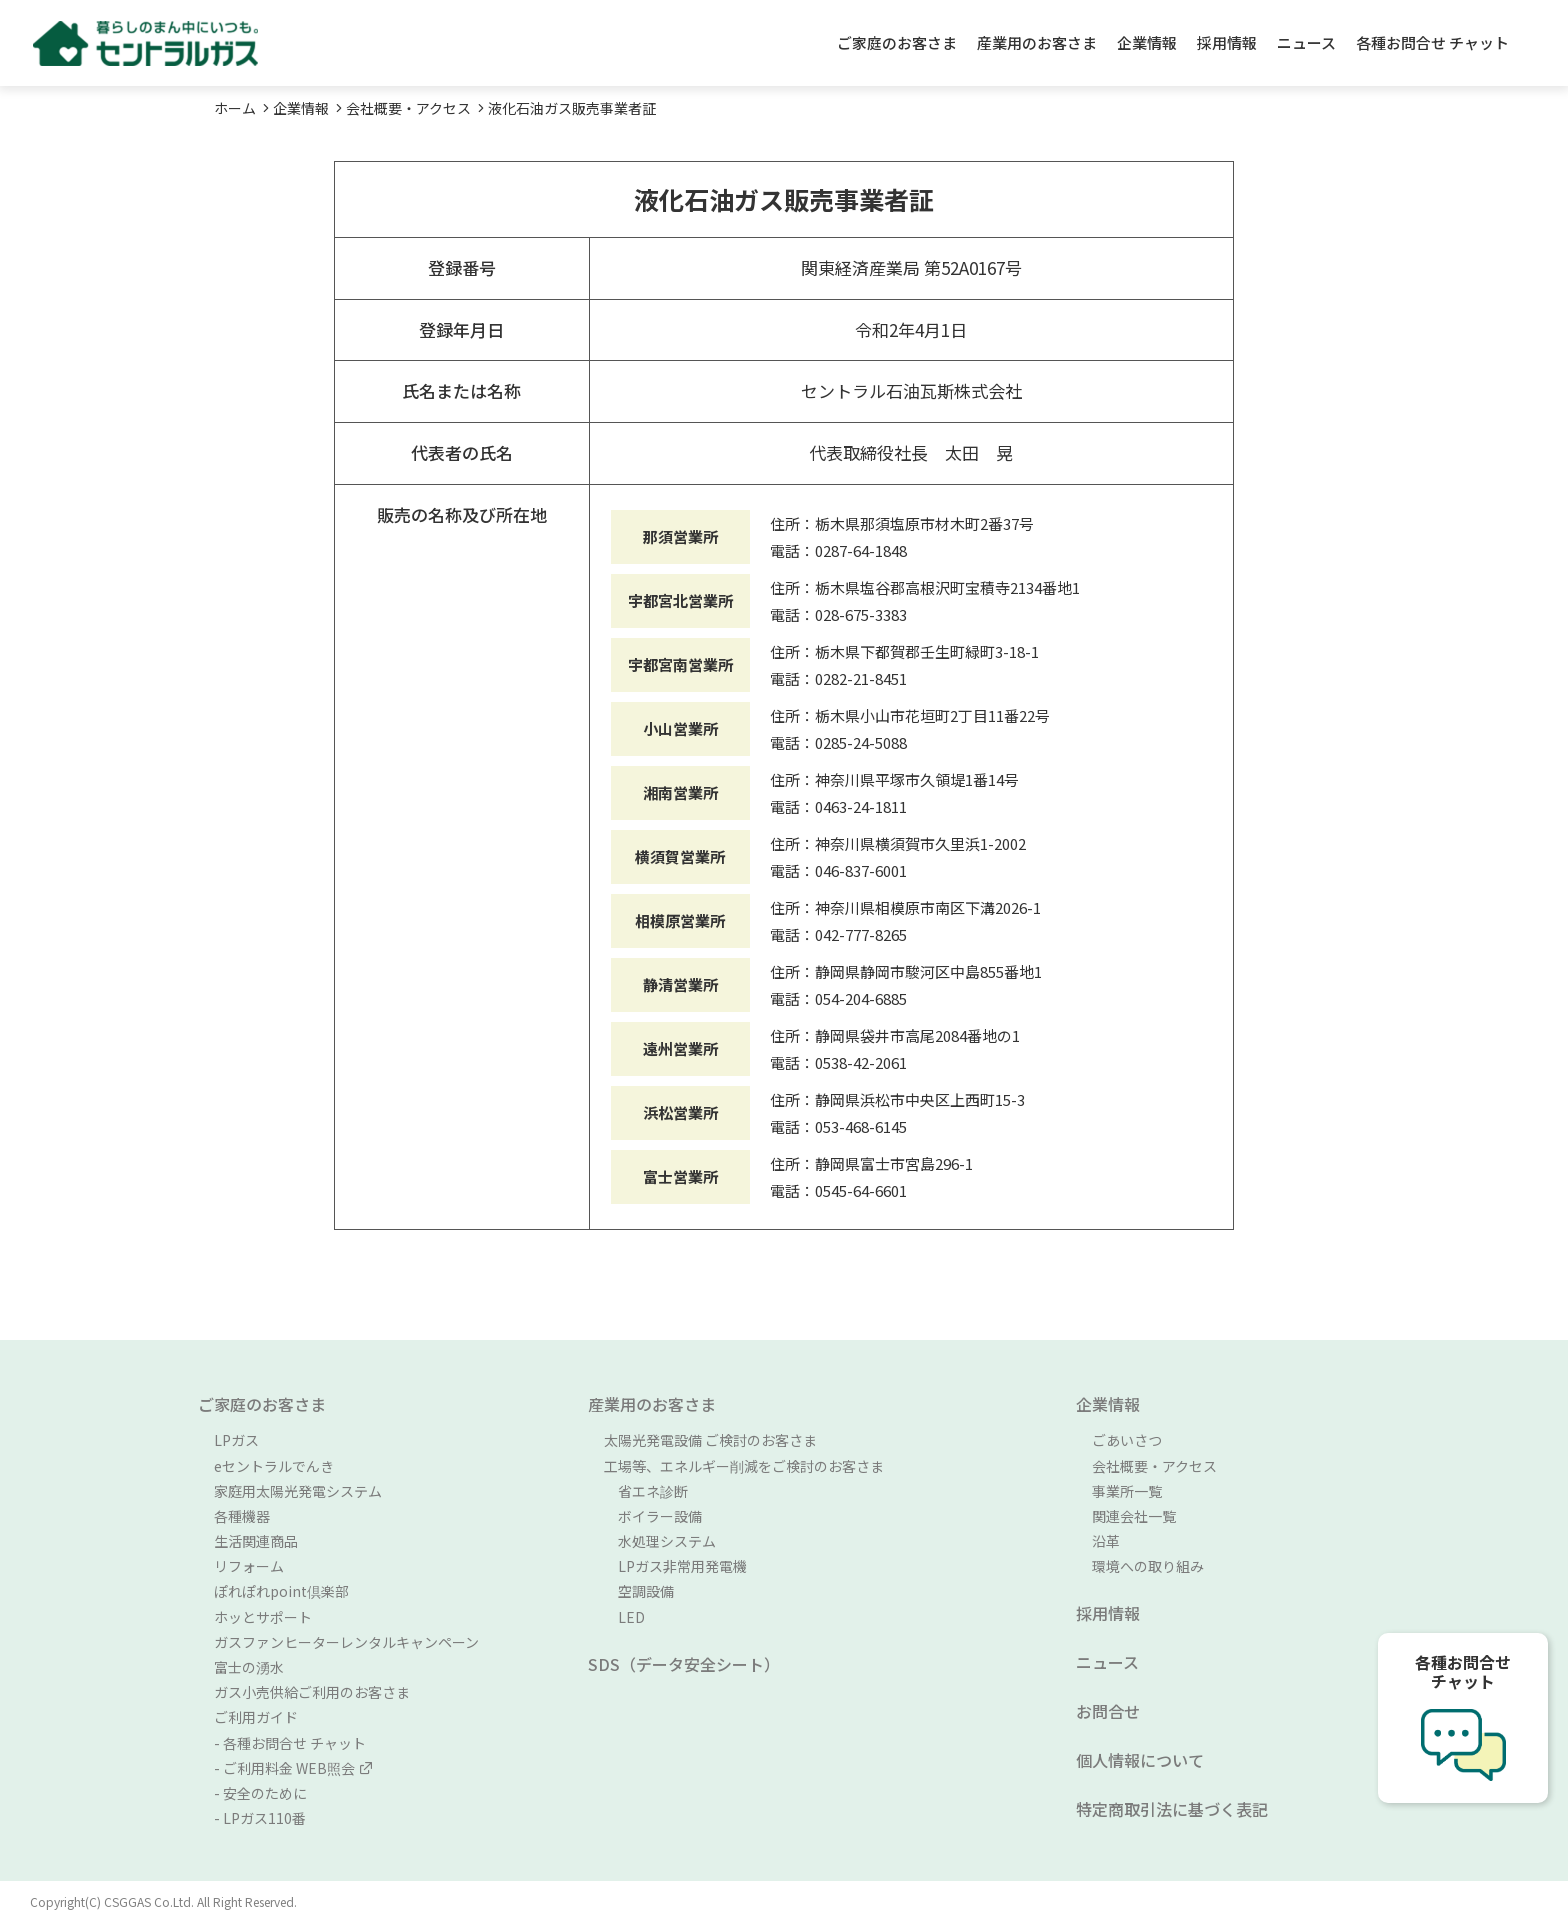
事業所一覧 (1127, 1491)
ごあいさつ (1127, 1440)
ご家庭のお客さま (897, 42)
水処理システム (660, 1541)
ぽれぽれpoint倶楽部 (281, 1591)
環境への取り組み (1148, 1566)
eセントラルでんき (274, 1466)
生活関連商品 (256, 1541)
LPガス (236, 1440)
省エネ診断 (646, 1491)
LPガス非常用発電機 (675, 1566)
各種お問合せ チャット (1432, 42)
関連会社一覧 (1134, 1516)
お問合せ (1108, 1711)
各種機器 (242, 1516)
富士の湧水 (249, 1667)
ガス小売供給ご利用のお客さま (312, 1692)
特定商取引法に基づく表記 (1172, 1809)
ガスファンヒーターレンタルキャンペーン (346, 1642)
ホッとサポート (263, 1617)
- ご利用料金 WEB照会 (293, 1768)
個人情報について (1140, 1760)
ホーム (235, 108)
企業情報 (1147, 42)
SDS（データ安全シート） (684, 1664)
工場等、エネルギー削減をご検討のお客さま (744, 1466)
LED (624, 1617)
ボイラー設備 (653, 1516)
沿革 (1106, 1541)
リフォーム (249, 1566)
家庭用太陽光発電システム (298, 1491)
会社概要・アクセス (408, 108)
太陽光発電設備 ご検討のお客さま (710, 1440)
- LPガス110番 (260, 1818)
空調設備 (639, 1591)
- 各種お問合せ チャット (290, 1743)
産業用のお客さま (1037, 42)
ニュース (1306, 42)
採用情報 (1227, 42)
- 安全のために (260, 1793)
